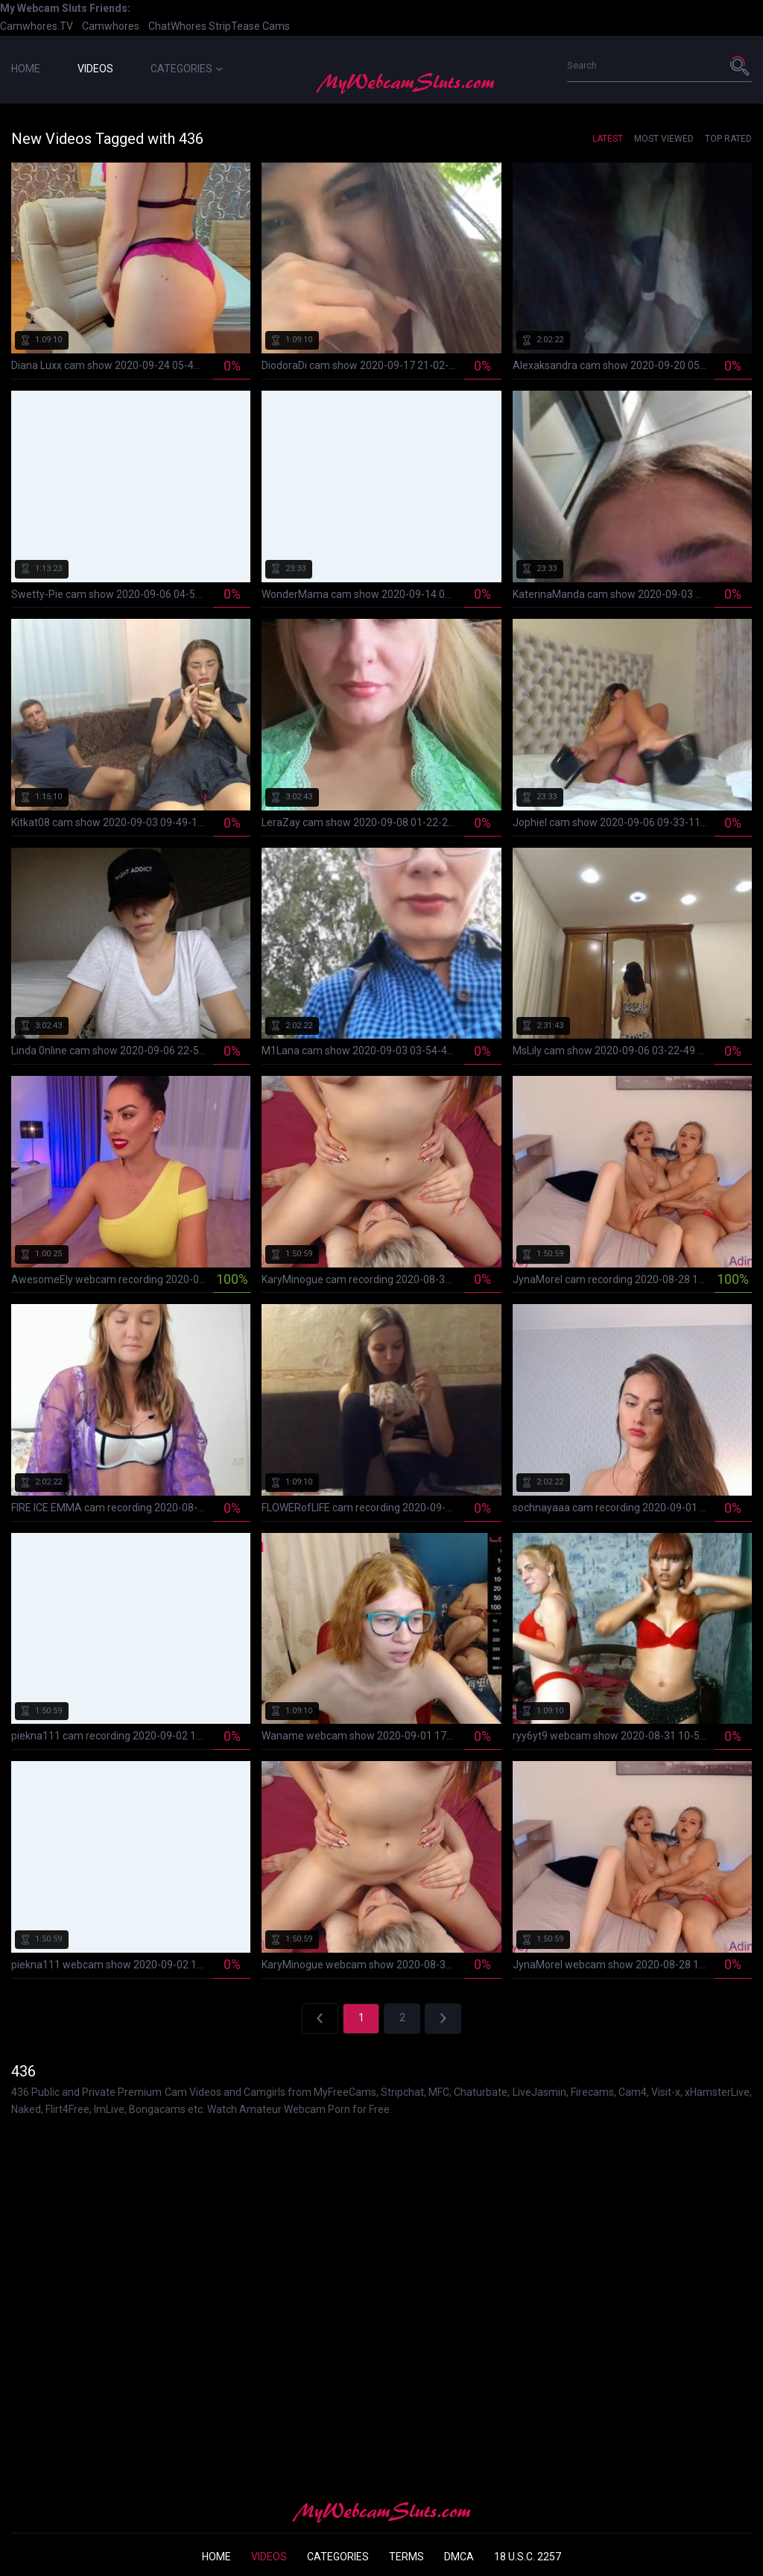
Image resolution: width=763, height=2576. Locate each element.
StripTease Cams (249, 26)
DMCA (459, 2557)
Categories (187, 69)
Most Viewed (664, 138)
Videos (95, 69)
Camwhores (110, 26)
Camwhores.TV (36, 26)
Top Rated (728, 138)
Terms (406, 2557)
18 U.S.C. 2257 (527, 2557)
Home (25, 69)
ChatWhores (177, 26)
